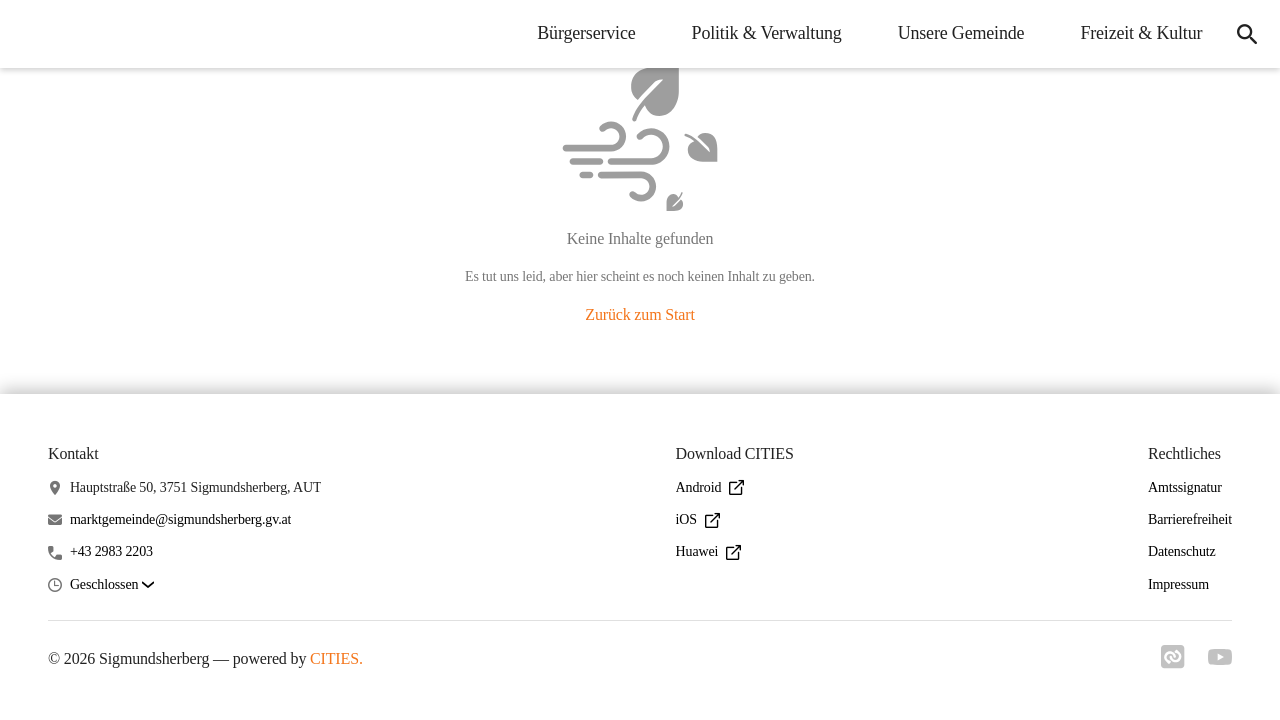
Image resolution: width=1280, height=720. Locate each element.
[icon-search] (1246, 34)
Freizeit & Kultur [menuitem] (1139, 33)
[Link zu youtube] (1220, 659)
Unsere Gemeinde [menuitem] (958, 33)
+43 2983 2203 (111, 551)
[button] (112, 585)
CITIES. (336, 658)
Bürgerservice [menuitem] (584, 33)
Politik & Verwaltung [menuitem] (764, 33)
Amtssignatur (1185, 487)
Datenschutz (1182, 551)
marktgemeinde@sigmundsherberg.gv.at (180, 519)
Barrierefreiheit (1190, 519)
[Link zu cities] (1172, 663)
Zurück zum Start (639, 314)
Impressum (1178, 584)
